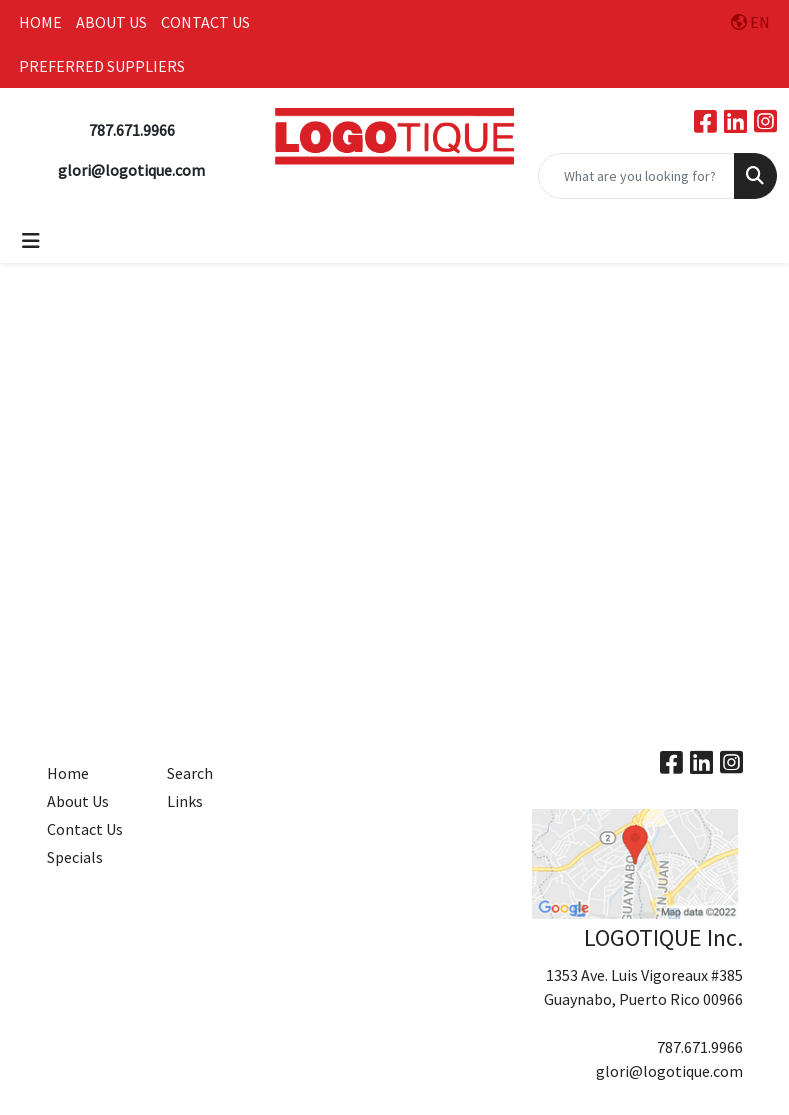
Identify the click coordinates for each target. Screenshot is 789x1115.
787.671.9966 (700, 1047)
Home (68, 773)
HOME (40, 22)
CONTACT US (205, 22)
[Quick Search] (636, 176)
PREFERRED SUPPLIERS (102, 66)
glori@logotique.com (669, 1071)
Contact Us (85, 829)
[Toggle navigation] (31, 241)
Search (190, 773)
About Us (78, 801)
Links (185, 801)
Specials (75, 857)
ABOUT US (111, 22)
